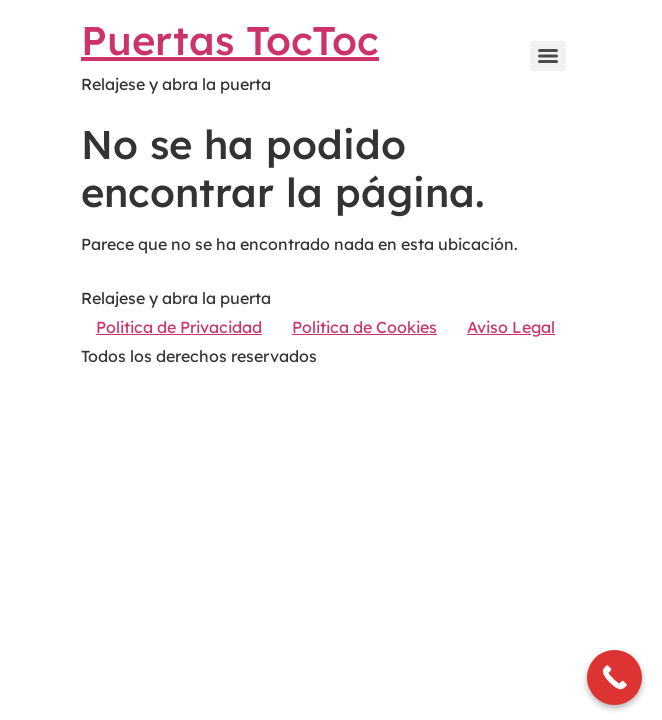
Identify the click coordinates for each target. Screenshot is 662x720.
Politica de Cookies (364, 327)
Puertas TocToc (230, 40)
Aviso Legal (511, 327)
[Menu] (548, 56)
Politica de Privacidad (179, 327)
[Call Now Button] (614, 677)
